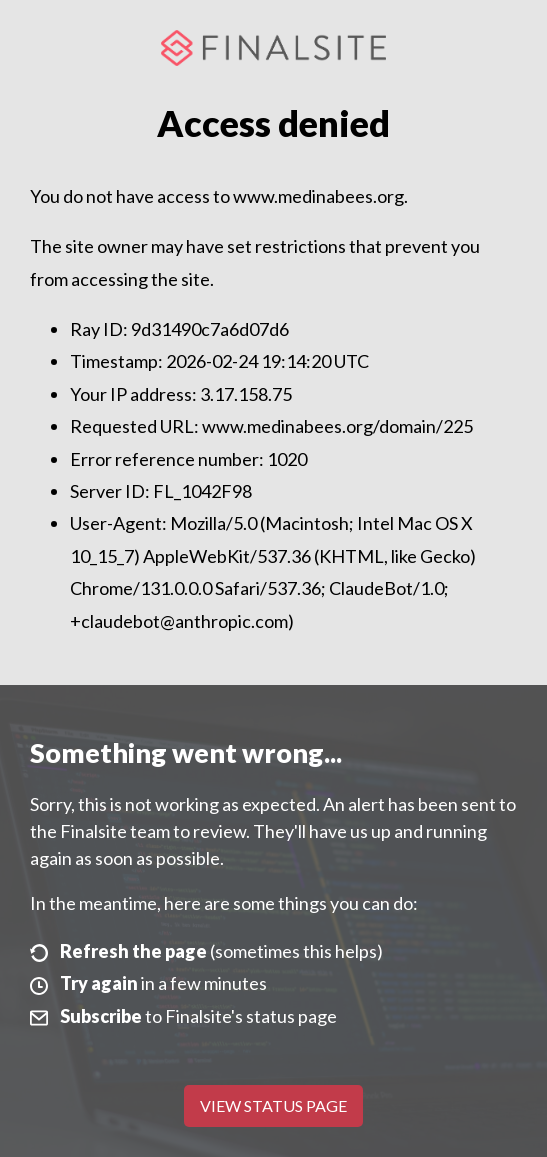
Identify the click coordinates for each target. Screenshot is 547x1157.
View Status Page (273, 1105)
